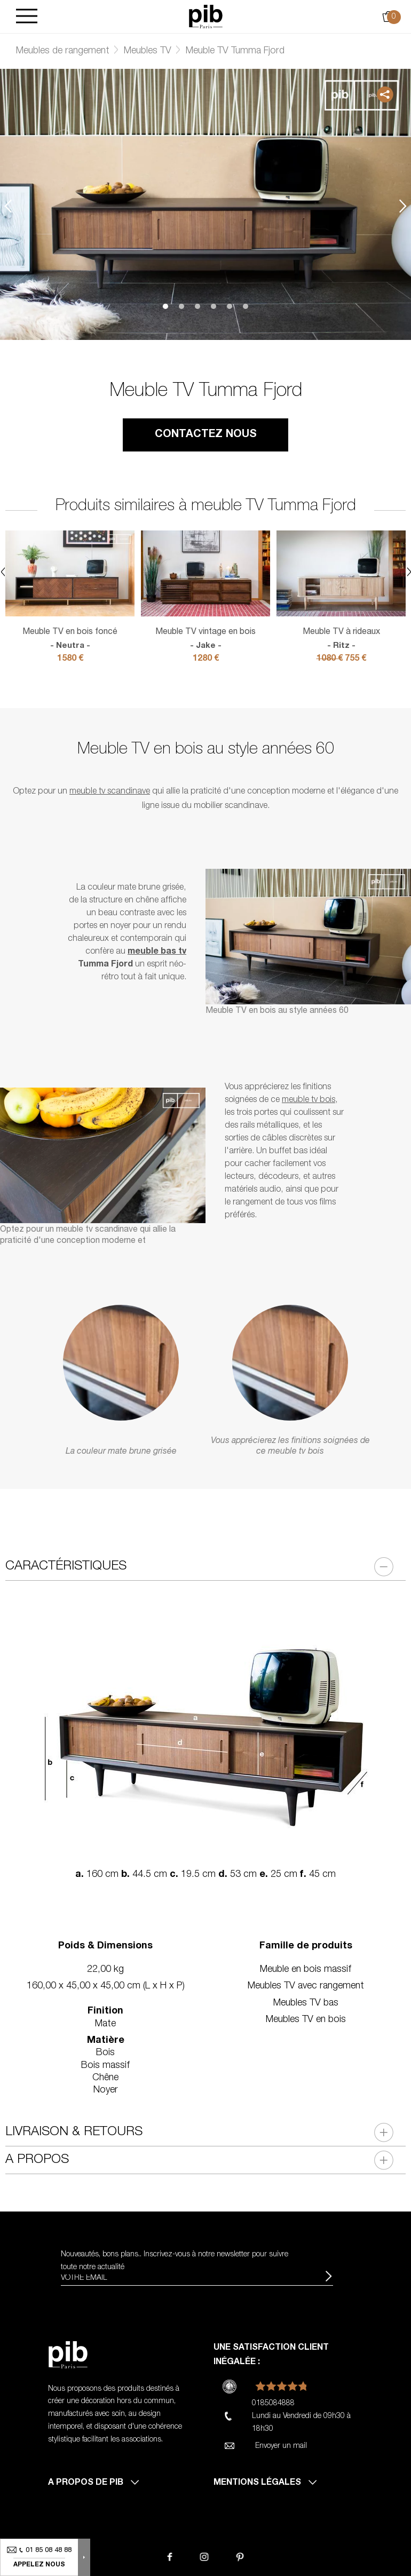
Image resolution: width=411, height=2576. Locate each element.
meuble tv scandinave (109, 792)
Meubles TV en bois (306, 2020)
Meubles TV (147, 51)
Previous (8, 205)
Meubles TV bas (305, 2003)
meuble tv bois (308, 1100)
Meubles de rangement (62, 51)
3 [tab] (197, 306)
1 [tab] (165, 306)
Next (403, 205)
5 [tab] (229, 306)
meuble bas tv (157, 952)
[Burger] (26, 17)
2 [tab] (181, 306)
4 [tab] (213, 306)
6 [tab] (245, 306)
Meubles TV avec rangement (306, 1986)
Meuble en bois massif (305, 1970)
